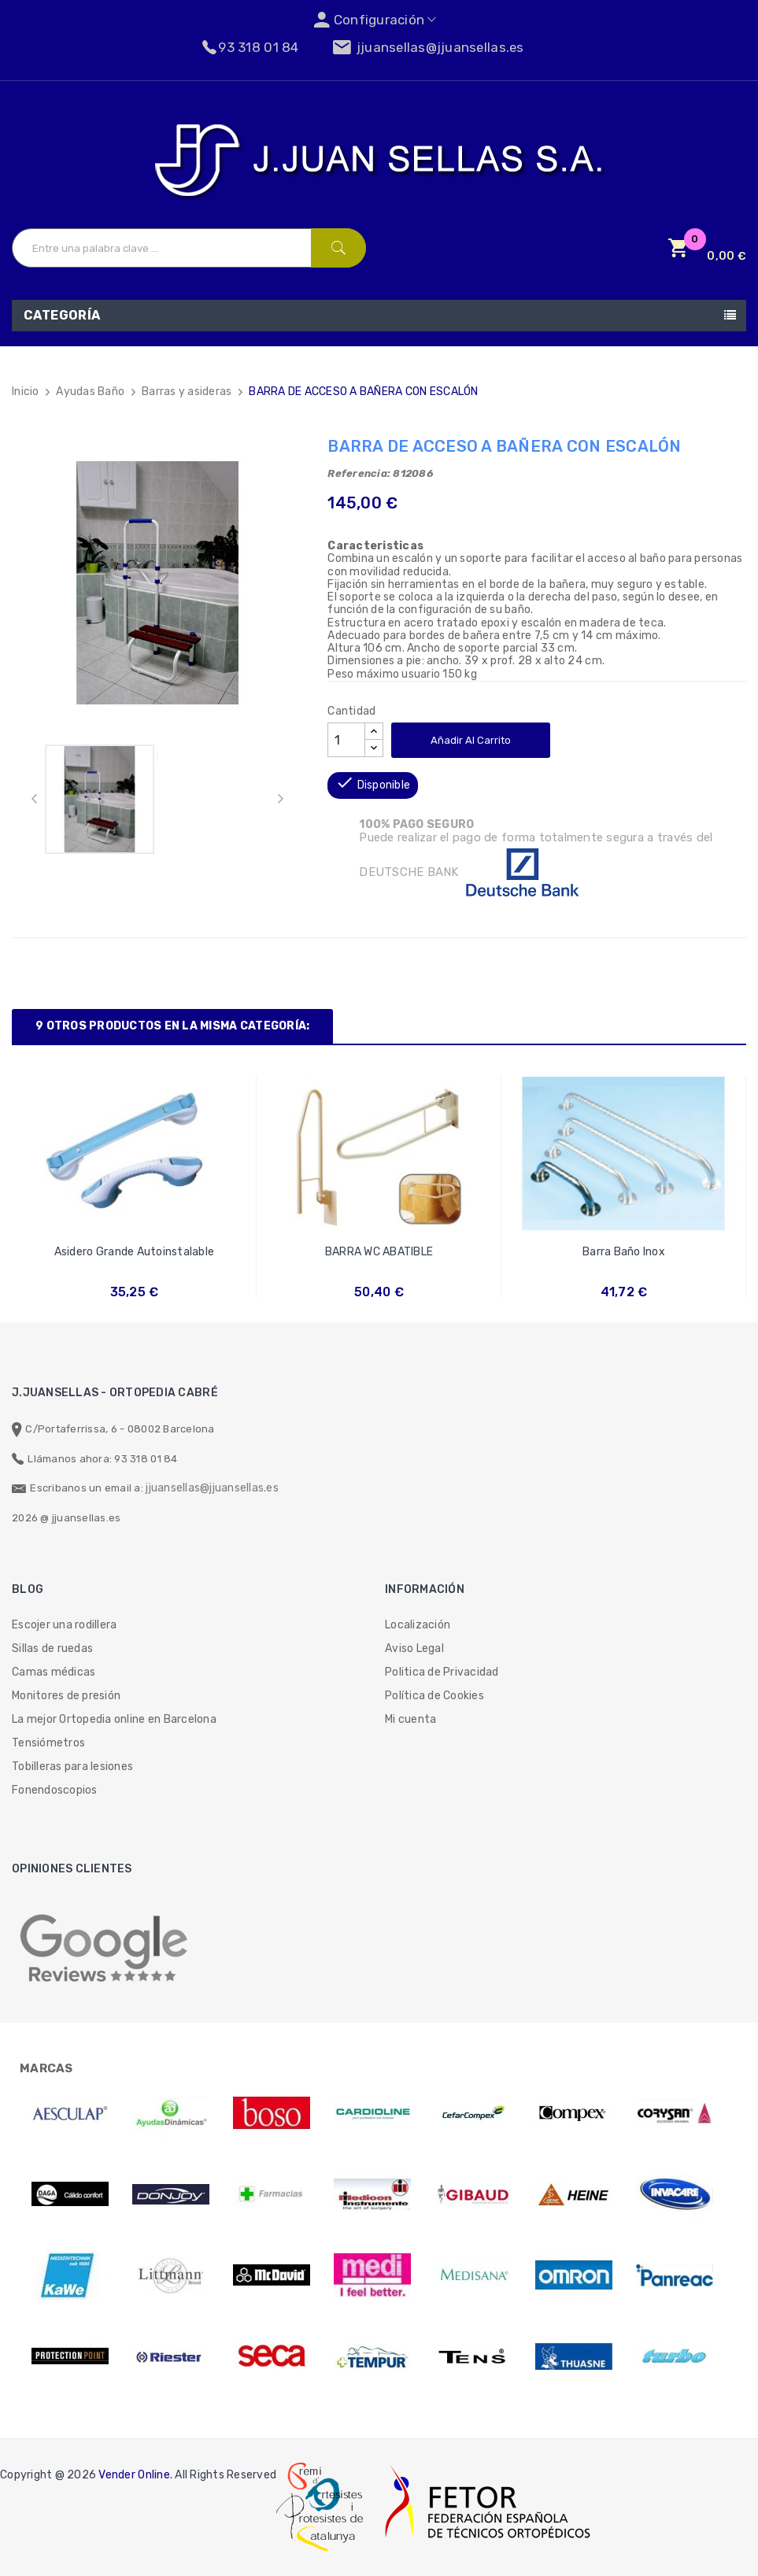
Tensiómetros (48, 1743)
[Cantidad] (346, 740)
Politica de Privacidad (442, 1672)
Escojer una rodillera (64, 1625)
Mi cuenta (410, 1719)
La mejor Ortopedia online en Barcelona (114, 1719)
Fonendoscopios (55, 1790)
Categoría (62, 315)
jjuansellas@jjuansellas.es (212, 1488)
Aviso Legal (414, 1648)
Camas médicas (53, 1672)
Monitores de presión (66, 1695)
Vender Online (133, 2475)
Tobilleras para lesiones (72, 1766)
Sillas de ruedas (52, 1648)
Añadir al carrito (471, 740)
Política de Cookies (434, 1695)
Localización (417, 1625)
